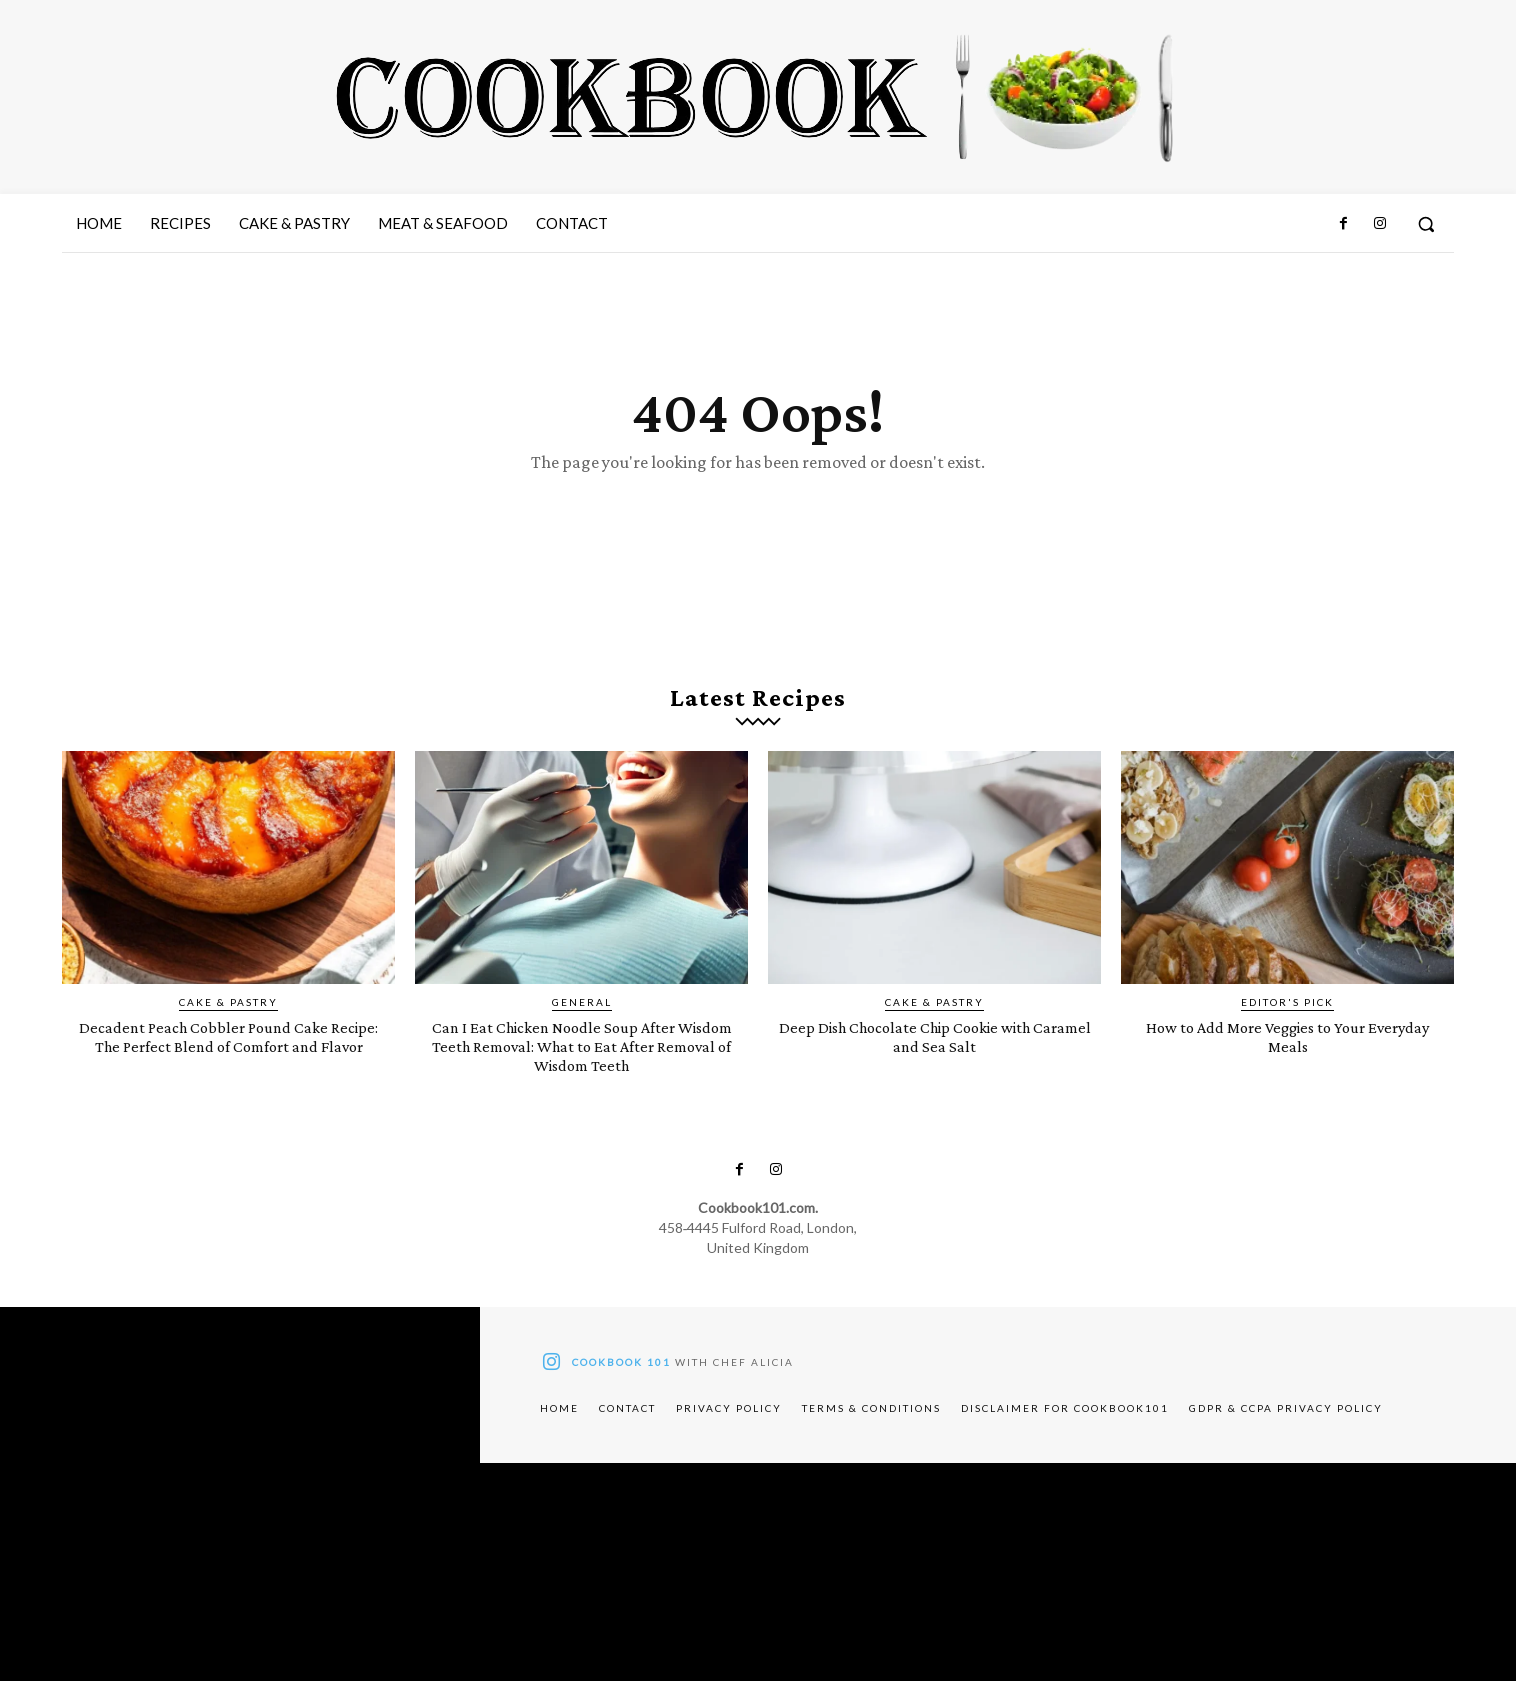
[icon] (551, 1386)
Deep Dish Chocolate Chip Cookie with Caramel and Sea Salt (935, 1057)
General (582, 1023)
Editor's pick (1287, 1023)
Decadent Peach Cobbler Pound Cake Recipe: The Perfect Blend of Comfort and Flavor (228, 1066)
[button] (1426, 224)
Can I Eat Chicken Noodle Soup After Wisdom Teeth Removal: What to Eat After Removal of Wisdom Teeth (581, 1066)
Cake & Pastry (228, 1023)
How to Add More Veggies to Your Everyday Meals (1288, 1057)
